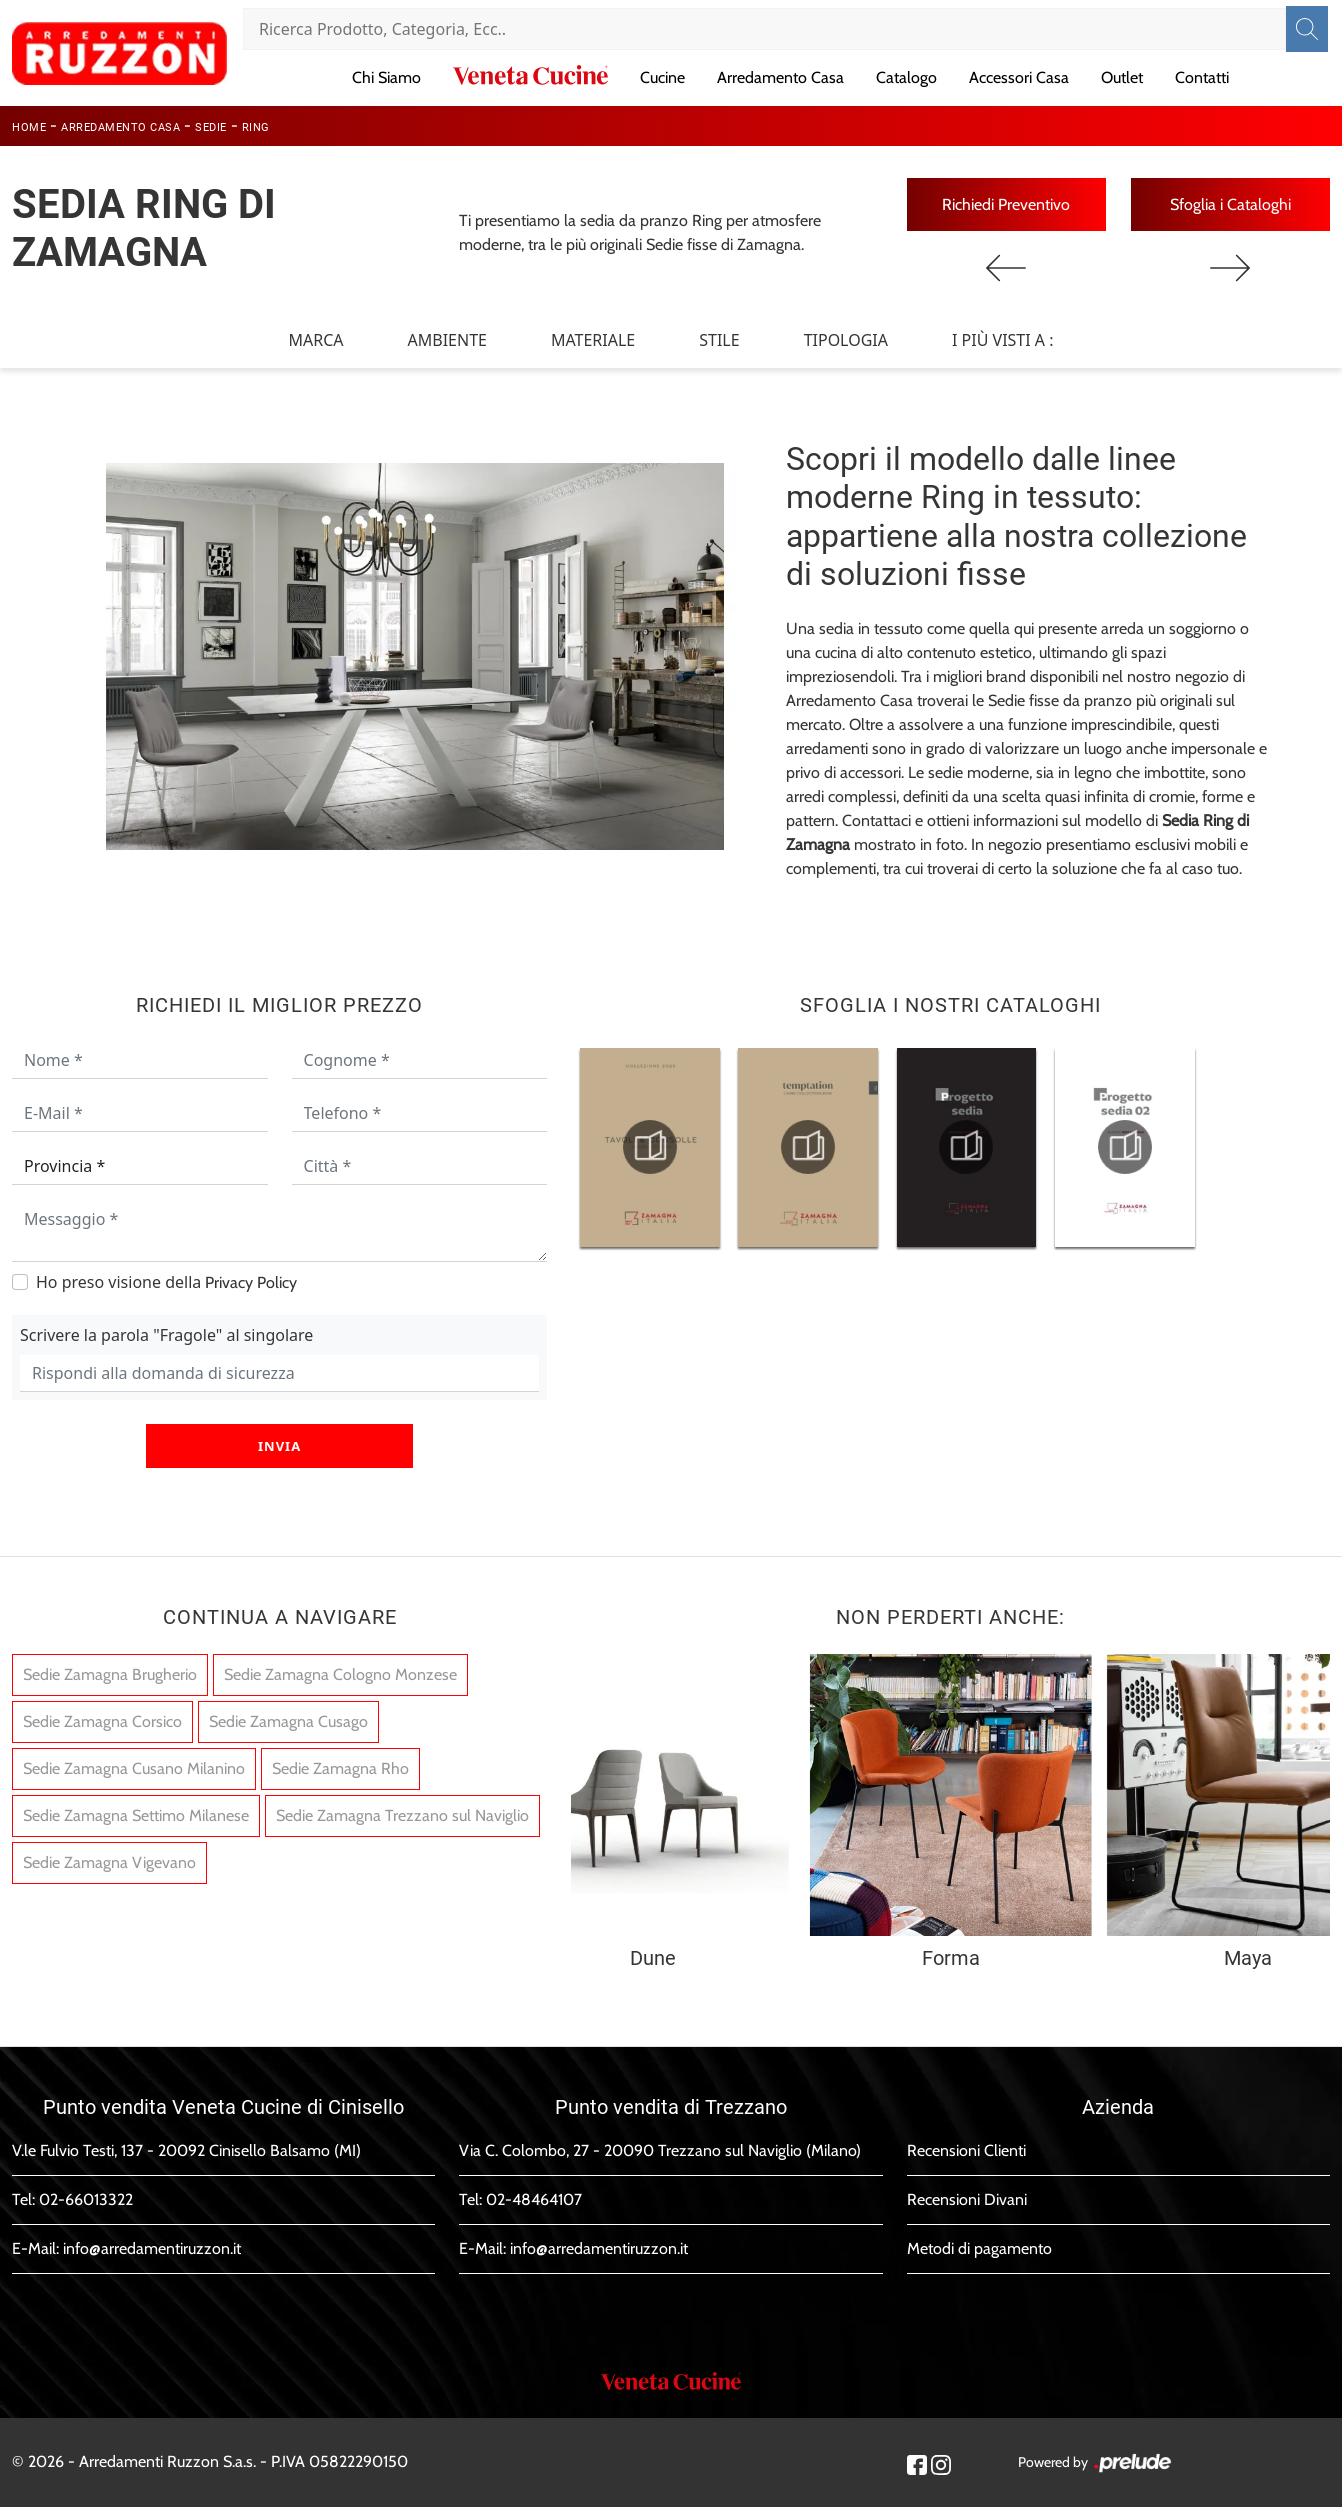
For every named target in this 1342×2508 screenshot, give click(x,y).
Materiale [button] (593, 340)
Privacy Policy (251, 1283)
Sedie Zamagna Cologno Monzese (340, 1675)
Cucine (662, 77)
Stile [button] (719, 340)
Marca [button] (315, 340)
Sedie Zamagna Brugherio (110, 1675)
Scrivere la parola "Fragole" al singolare (166, 1336)
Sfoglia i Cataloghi (1230, 204)
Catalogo (906, 77)
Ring (256, 127)
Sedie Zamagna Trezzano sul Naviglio (402, 1816)
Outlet (1122, 77)
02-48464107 (534, 2200)
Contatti (1202, 77)
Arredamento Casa (780, 77)
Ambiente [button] (447, 340)
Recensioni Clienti (966, 2151)
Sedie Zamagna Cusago (288, 1722)
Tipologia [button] (846, 340)
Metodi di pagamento (979, 2249)
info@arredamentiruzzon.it (152, 2249)
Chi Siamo (386, 77)
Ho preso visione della (166, 1283)
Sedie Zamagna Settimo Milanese (136, 1816)
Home (29, 127)
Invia (279, 1447)
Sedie (211, 127)
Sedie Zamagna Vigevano (109, 1863)
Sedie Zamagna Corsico (102, 1722)
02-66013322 (86, 2200)
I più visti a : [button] (1003, 340)
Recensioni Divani (967, 2200)
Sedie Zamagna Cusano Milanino (134, 1769)
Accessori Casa (1019, 77)
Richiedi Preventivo (1006, 204)
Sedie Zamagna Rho (340, 1769)
